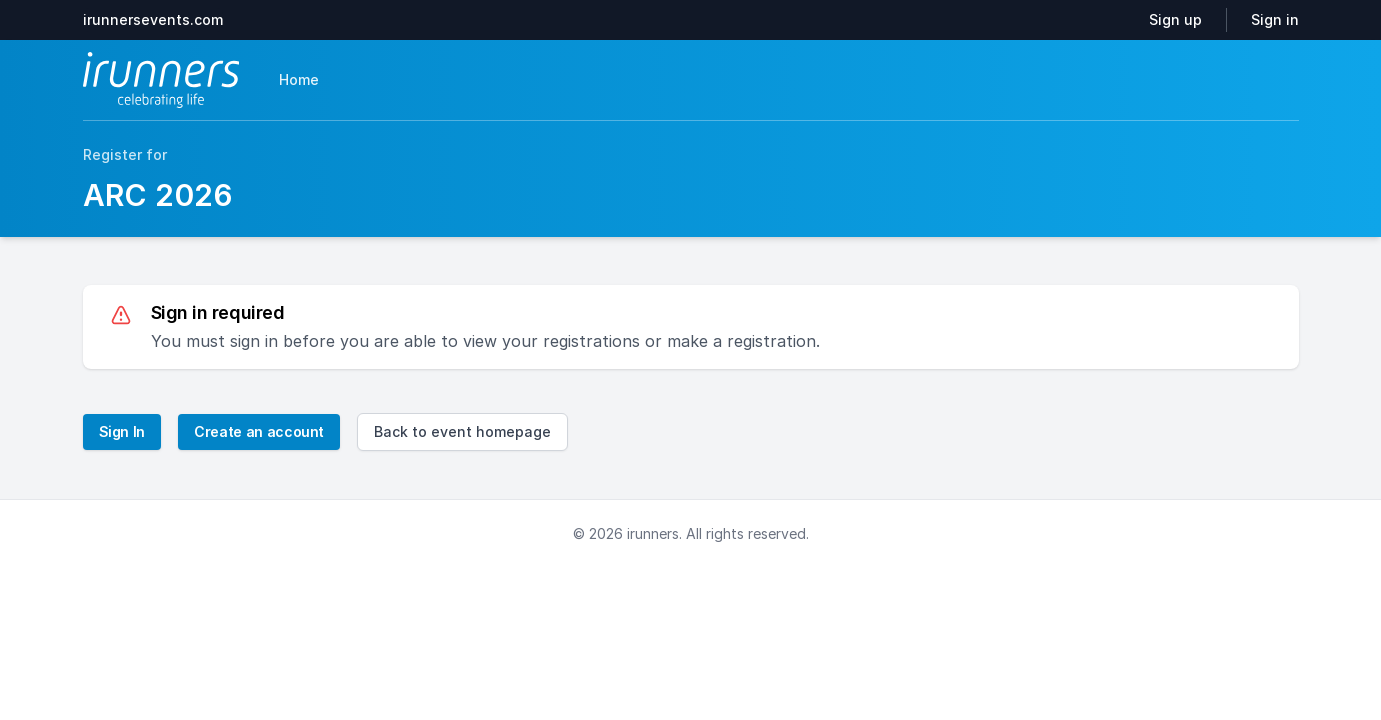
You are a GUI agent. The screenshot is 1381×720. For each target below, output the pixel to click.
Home (299, 79)
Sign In (122, 431)
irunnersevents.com (153, 19)
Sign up (1175, 19)
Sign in (1275, 19)
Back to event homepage (462, 431)
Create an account (259, 431)
